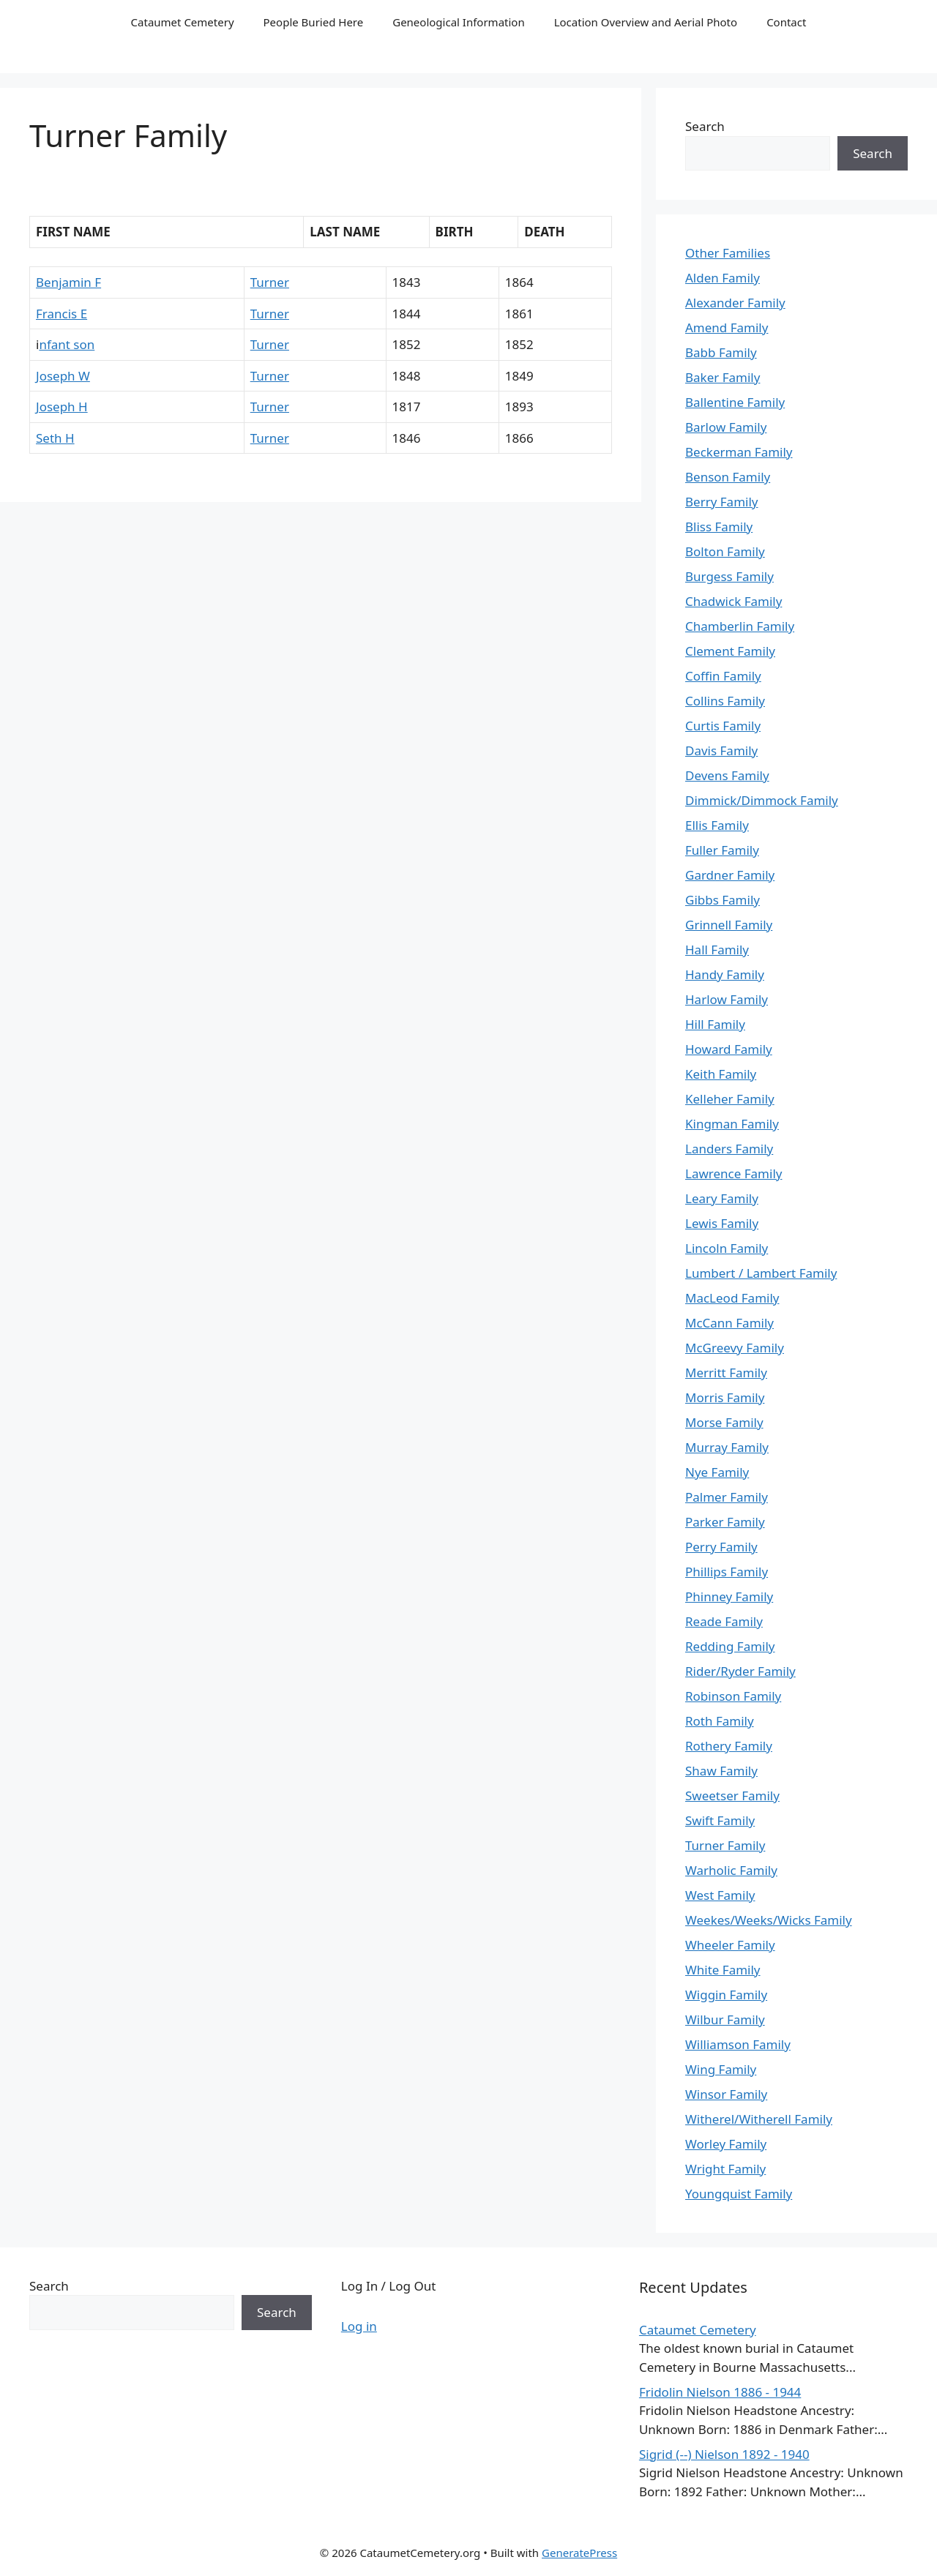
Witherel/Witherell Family (758, 2119)
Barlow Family (725, 427)
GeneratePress (579, 2552)
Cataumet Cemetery (182, 22)
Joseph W (63, 375)
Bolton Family (725, 551)
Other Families (727, 252)
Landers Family (729, 1148)
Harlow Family (726, 999)
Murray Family (727, 1447)
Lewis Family (721, 1223)
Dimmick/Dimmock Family (761, 800)
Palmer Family (726, 1497)
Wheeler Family (730, 1944)
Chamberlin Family (739, 626)
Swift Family (720, 1820)
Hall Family (717, 949)
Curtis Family (723, 725)
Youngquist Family (738, 2193)
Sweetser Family (732, 1795)
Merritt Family (726, 1372)
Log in (359, 2326)
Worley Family (725, 2143)
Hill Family (715, 1024)
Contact (786, 22)
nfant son (66, 344)
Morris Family (724, 1397)
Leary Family (721, 1198)
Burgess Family (729, 576)
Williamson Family (738, 2044)
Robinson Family (733, 1696)
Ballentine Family (735, 402)
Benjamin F (68, 282)
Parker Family (725, 1521)
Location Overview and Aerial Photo (645, 22)
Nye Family (717, 1472)
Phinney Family (729, 1596)
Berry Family (721, 501)
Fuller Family (722, 850)
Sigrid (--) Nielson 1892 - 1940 (724, 2454)
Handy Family (724, 974)
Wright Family (725, 2168)
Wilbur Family (725, 2019)
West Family (720, 1895)
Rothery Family (728, 1745)
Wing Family (720, 2069)
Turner (269, 282)
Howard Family (728, 1049)
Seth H (55, 438)
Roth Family (719, 1720)
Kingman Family (732, 1123)
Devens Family (727, 775)
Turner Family (725, 1845)
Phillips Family (726, 1571)
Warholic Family (731, 1870)
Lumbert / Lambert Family (761, 1273)
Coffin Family (723, 675)
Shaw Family (721, 1770)
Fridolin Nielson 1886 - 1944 (720, 2392)
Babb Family (721, 352)
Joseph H (62, 406)
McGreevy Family (734, 1347)
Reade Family (724, 1621)
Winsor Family (726, 2094)
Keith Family (720, 1074)
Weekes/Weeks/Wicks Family (768, 1920)
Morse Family (724, 1422)
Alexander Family (735, 302)
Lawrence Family (733, 1173)
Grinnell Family (728, 924)
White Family (723, 1969)
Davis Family (721, 750)
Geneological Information (458, 22)
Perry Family (721, 1546)
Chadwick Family (733, 601)
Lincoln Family (726, 1248)
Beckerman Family (739, 451)
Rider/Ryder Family (740, 1671)
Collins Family (725, 700)
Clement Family (730, 651)
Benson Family (727, 476)
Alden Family (722, 277)
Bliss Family (719, 526)
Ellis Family (717, 825)
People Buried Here (314, 22)
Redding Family (730, 1646)
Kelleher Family (729, 1098)
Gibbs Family (722, 899)
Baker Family (722, 377)
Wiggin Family (726, 1994)
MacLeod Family (732, 1297)
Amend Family (726, 327)
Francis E (61, 313)
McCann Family (729, 1322)
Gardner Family (729, 874)
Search (705, 126)
